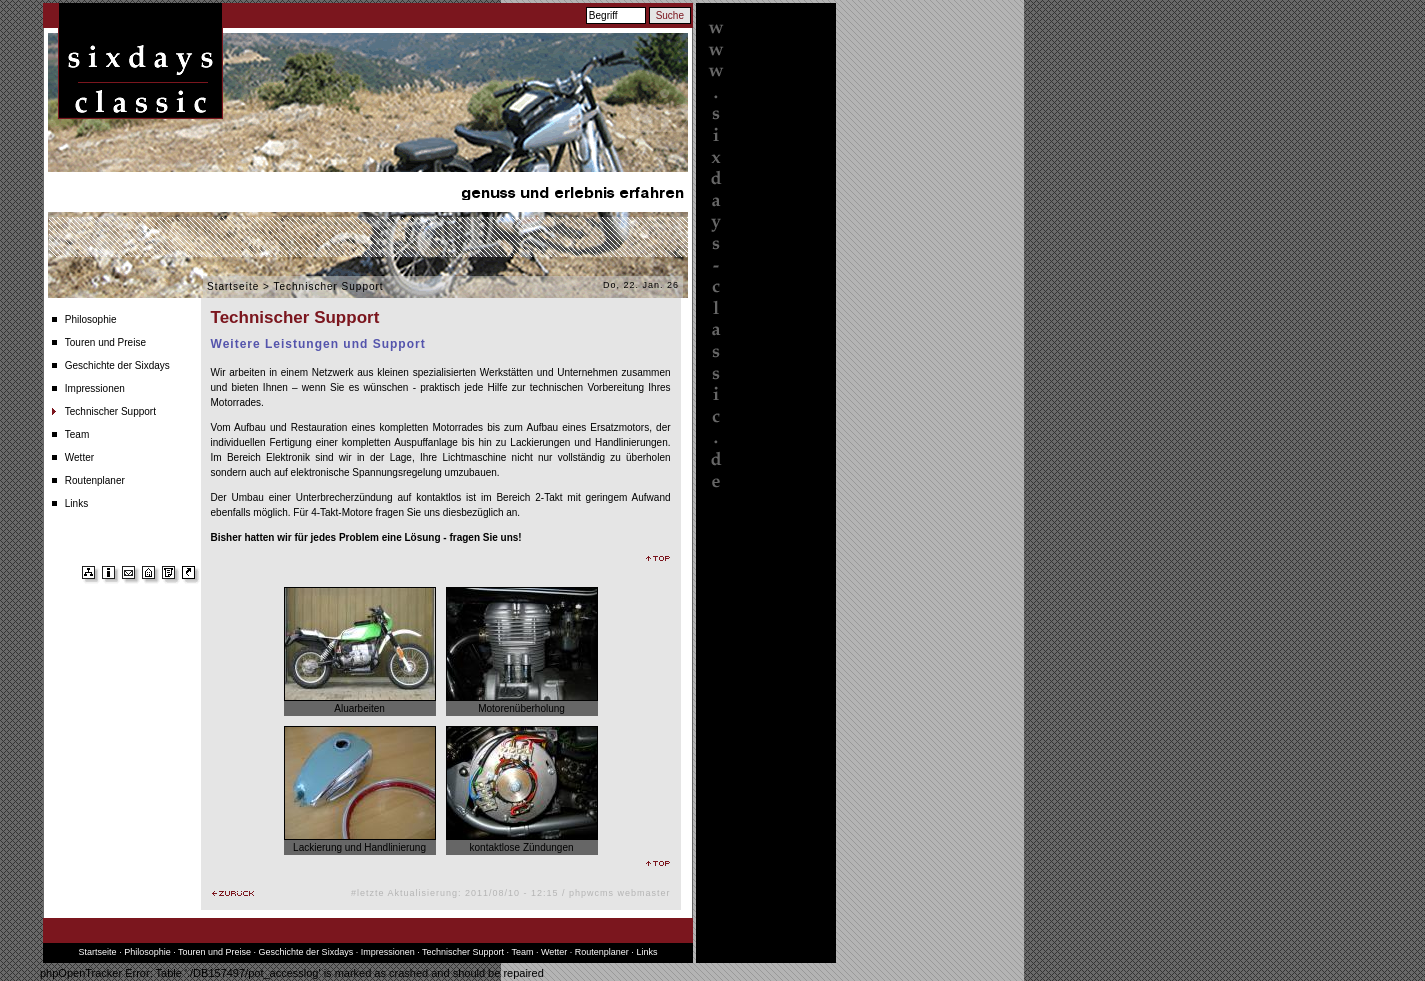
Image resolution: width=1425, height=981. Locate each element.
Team (77, 434)
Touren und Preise (105, 342)
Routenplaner (95, 480)
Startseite (233, 286)
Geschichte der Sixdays (117, 365)
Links (76, 503)
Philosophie (91, 319)
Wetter (79, 457)
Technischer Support (110, 411)
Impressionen (95, 388)
